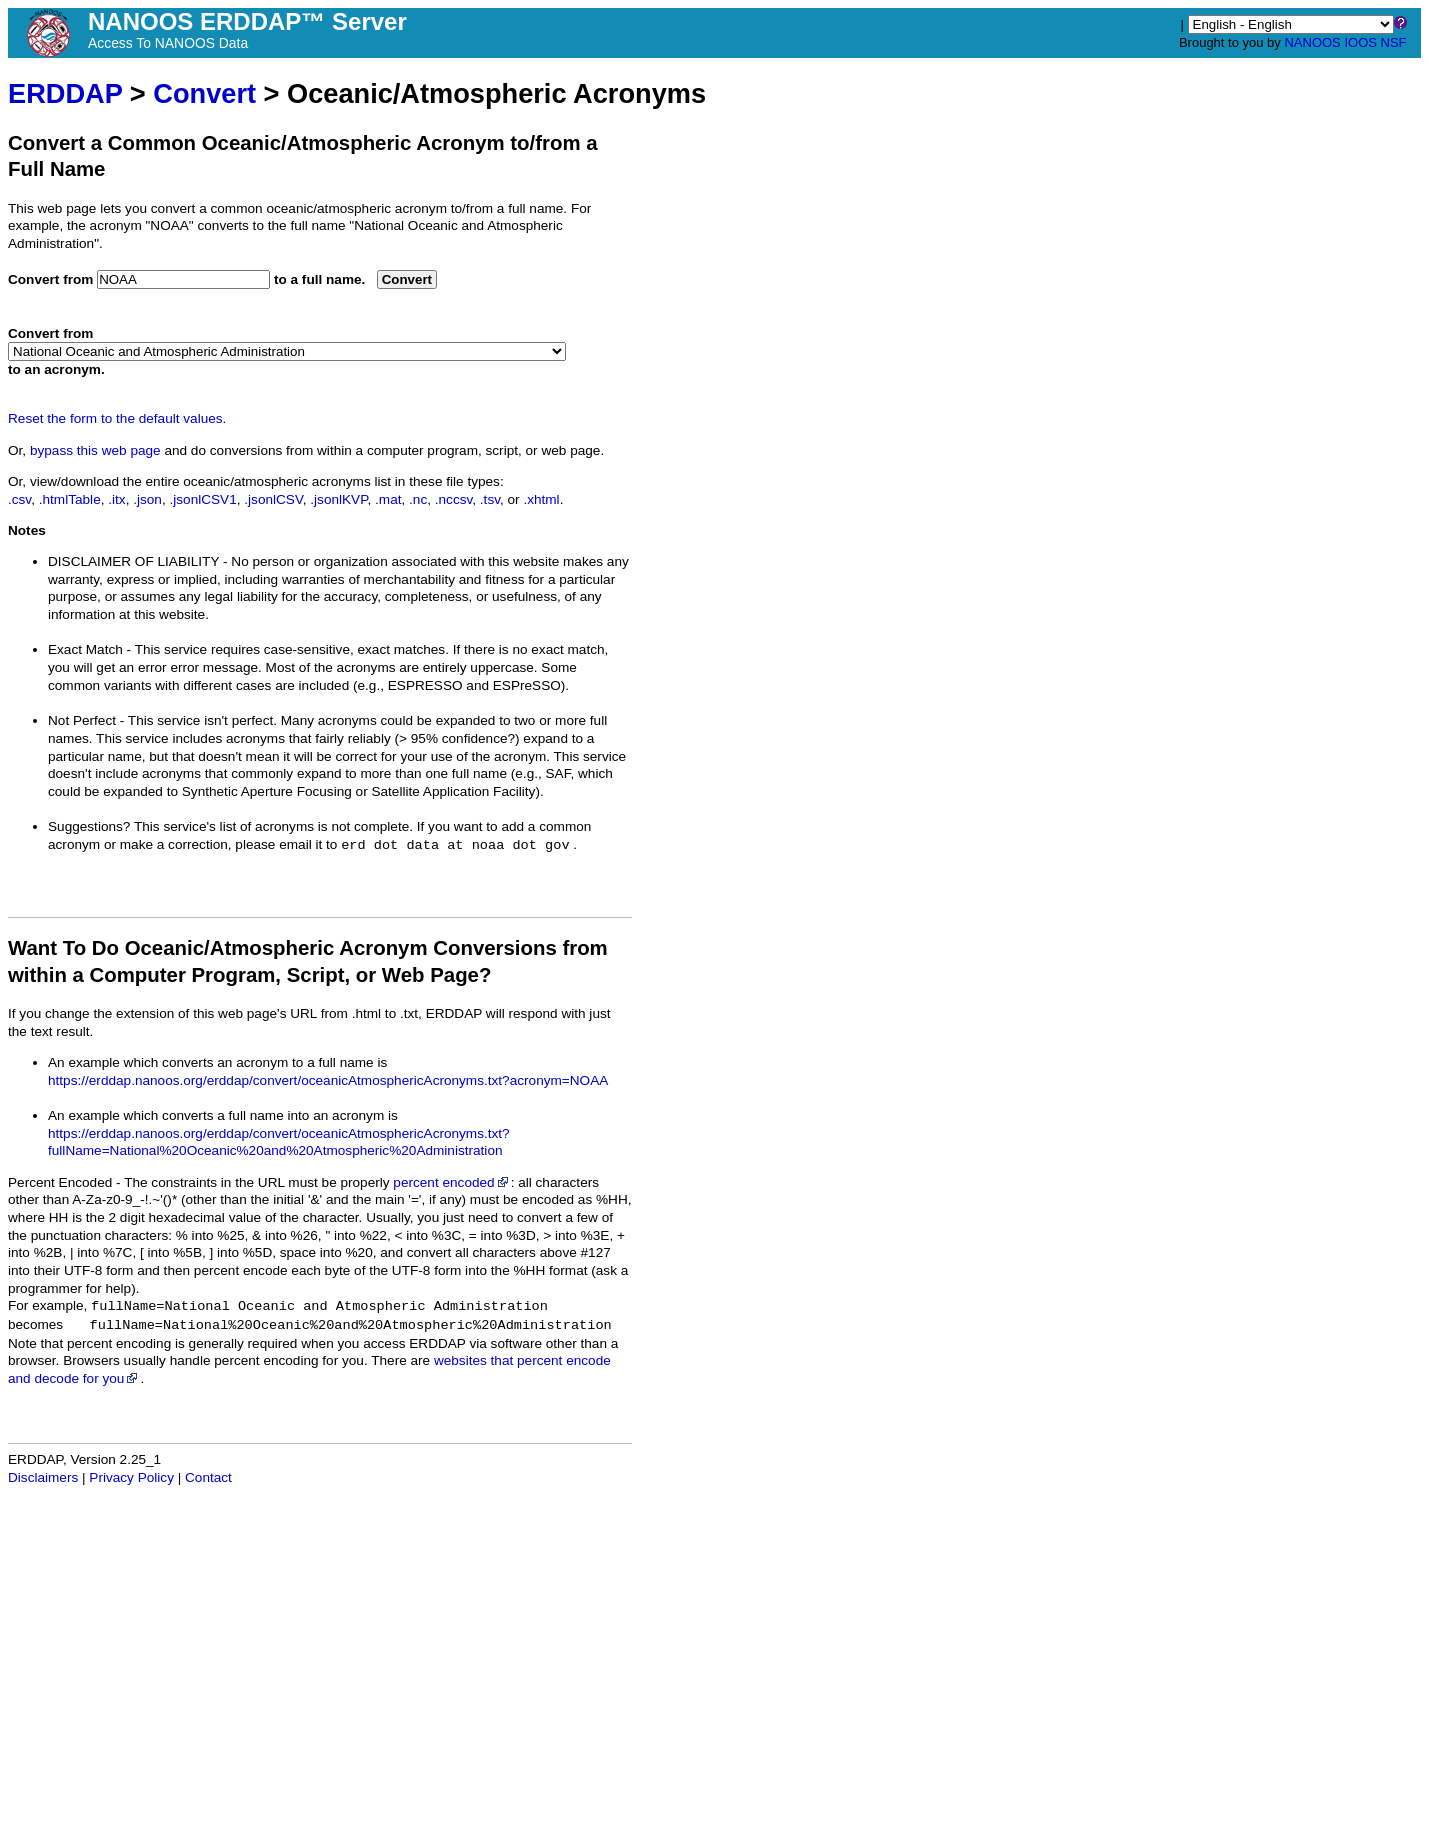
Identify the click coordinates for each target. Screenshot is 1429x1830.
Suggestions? (89, 826)
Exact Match (85, 649)
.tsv (490, 499)
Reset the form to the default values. (117, 418)
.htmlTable (70, 499)
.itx (116, 499)
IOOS (1360, 42)
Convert (204, 93)
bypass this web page (95, 450)
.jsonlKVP (338, 499)
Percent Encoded (60, 1182)
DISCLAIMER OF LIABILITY (133, 561)
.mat (388, 499)
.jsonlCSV (273, 499)
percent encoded (451, 1182)
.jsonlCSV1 (202, 499)
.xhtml (541, 499)
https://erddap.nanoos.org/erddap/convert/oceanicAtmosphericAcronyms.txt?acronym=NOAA (328, 1080)
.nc (418, 499)
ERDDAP (65, 93)
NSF (1394, 42)
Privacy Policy (131, 1477)
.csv (19, 499)
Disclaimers (43, 1477)
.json (147, 499)
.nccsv (454, 499)
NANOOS (1312, 42)
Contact (208, 1477)
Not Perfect (82, 720)
